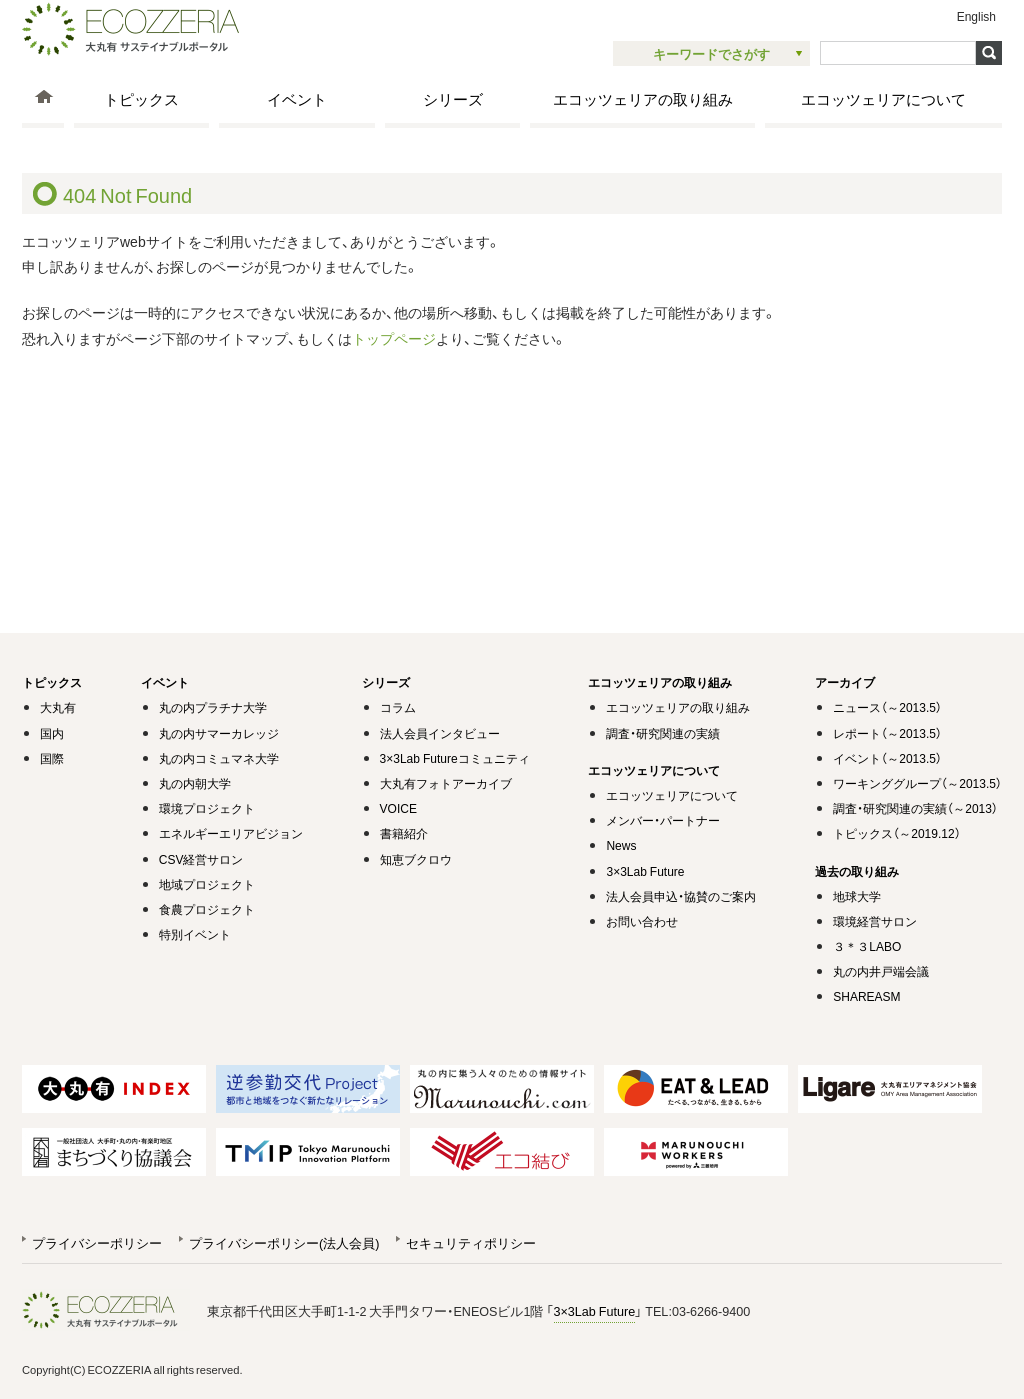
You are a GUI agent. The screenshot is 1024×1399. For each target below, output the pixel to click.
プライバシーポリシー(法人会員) (284, 1242)
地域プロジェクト (207, 884)
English (976, 16)
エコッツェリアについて (883, 98)
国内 (52, 733)
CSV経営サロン (201, 859)
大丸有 (58, 707)
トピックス (141, 98)
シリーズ (453, 98)
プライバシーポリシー (97, 1242)
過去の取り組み (857, 871)
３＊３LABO (867, 946)
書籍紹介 (404, 833)
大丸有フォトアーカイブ (446, 783)
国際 (52, 758)
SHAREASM (866, 996)
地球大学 (857, 896)
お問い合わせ (642, 921)
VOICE (398, 808)
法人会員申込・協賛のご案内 (681, 896)
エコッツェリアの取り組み (643, 98)
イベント (297, 98)
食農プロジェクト (207, 909)
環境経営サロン (875, 921)
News (621, 845)
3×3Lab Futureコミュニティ (455, 758)
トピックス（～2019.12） (896, 833)
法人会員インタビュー (440, 733)
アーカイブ (845, 682)
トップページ (394, 338)
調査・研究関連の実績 (663, 733)
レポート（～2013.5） (887, 733)
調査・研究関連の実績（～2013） (915, 808)
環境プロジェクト (207, 808)
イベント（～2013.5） (887, 758)
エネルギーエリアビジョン (231, 833)
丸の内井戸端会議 (881, 971)
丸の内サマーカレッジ (219, 733)
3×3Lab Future (645, 871)
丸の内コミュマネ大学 (219, 758)
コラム (398, 707)
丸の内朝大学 (195, 783)
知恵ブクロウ (416, 859)
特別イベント (195, 934)
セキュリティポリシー (471, 1242)
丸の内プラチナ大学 (213, 707)
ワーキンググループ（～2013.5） (917, 783)
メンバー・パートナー (663, 820)
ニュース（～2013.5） (887, 707)
